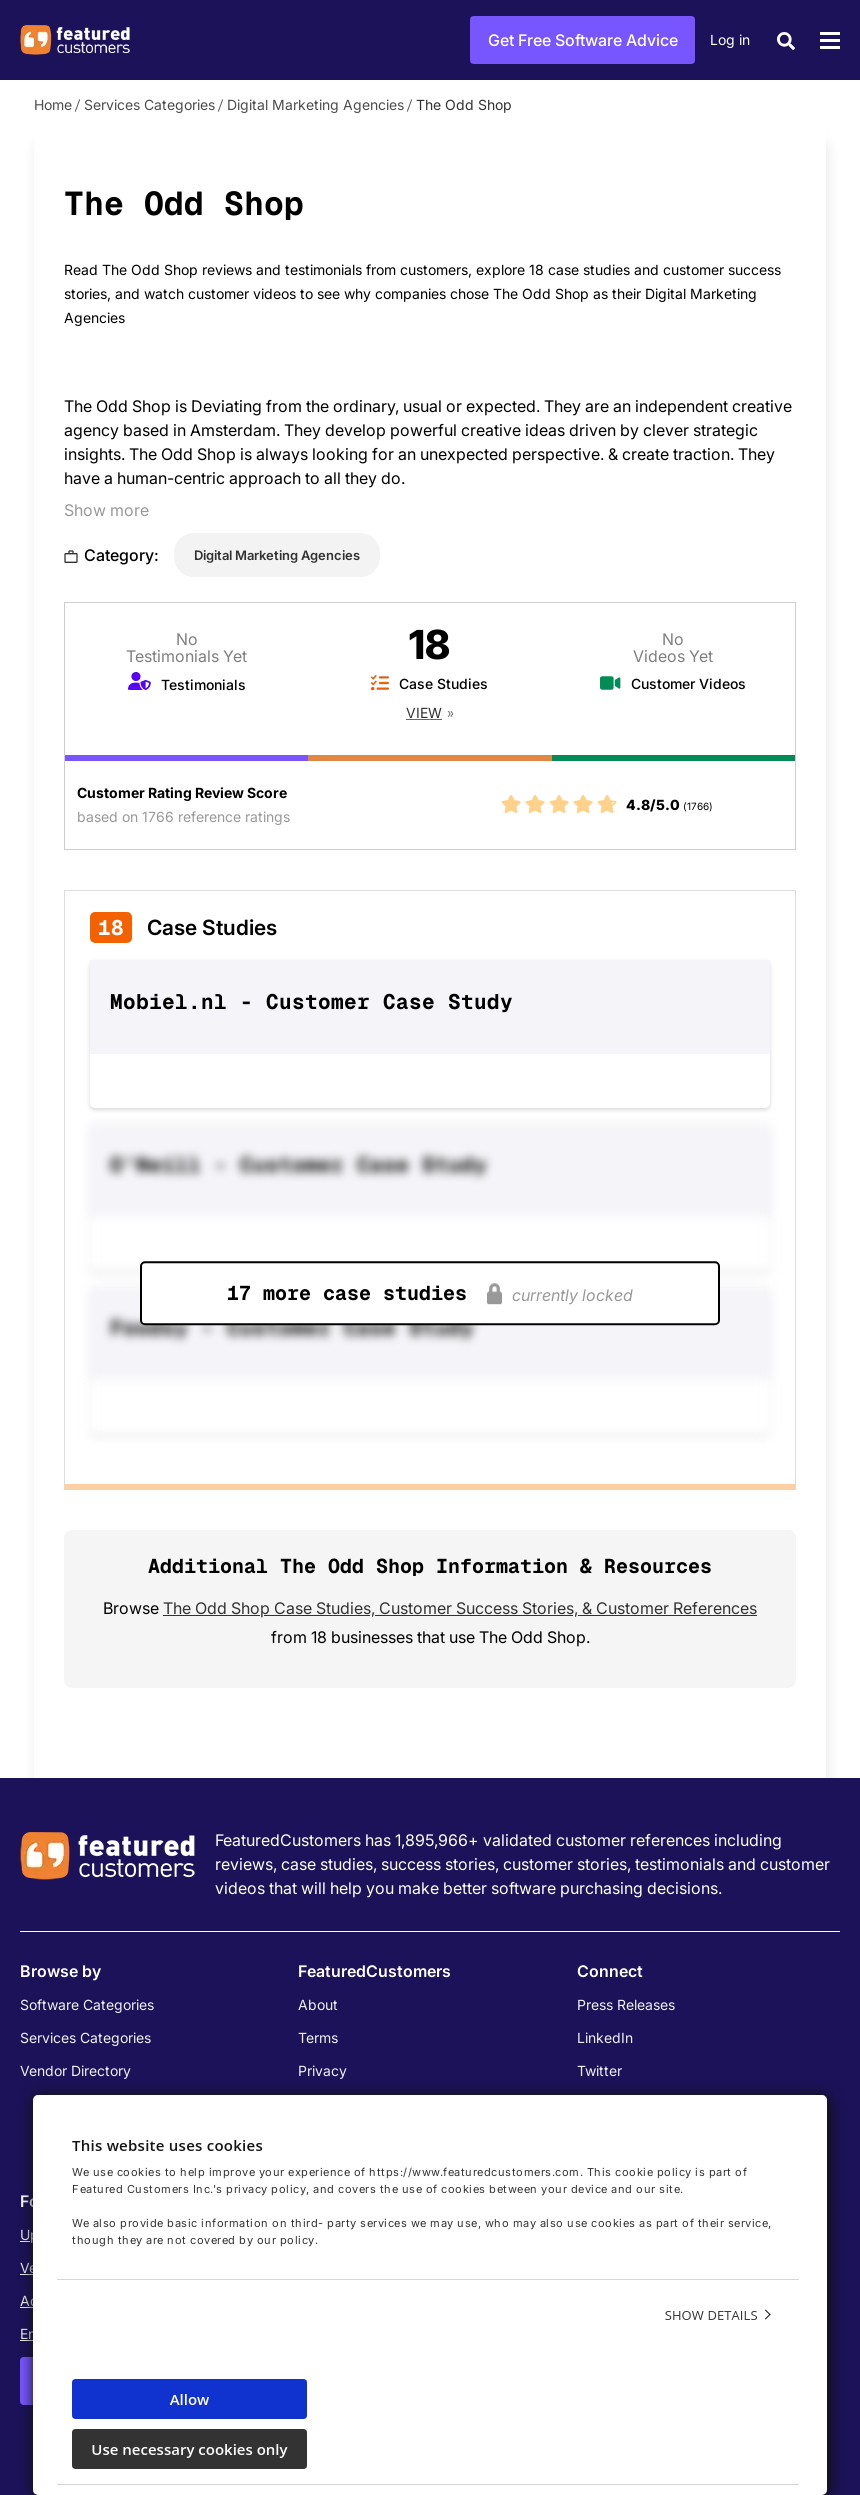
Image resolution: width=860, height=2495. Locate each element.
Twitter (599, 2070)
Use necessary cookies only (189, 2449)
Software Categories (87, 2004)
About (318, 2004)
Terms (318, 2037)
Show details (711, 2315)
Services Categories (149, 104)
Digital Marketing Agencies (315, 104)
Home (53, 104)
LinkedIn (605, 2037)
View (424, 712)
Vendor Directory (75, 2070)
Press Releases (626, 2004)
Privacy (322, 2070)
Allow (190, 2399)
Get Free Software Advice (583, 40)
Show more (106, 510)
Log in (730, 39)
